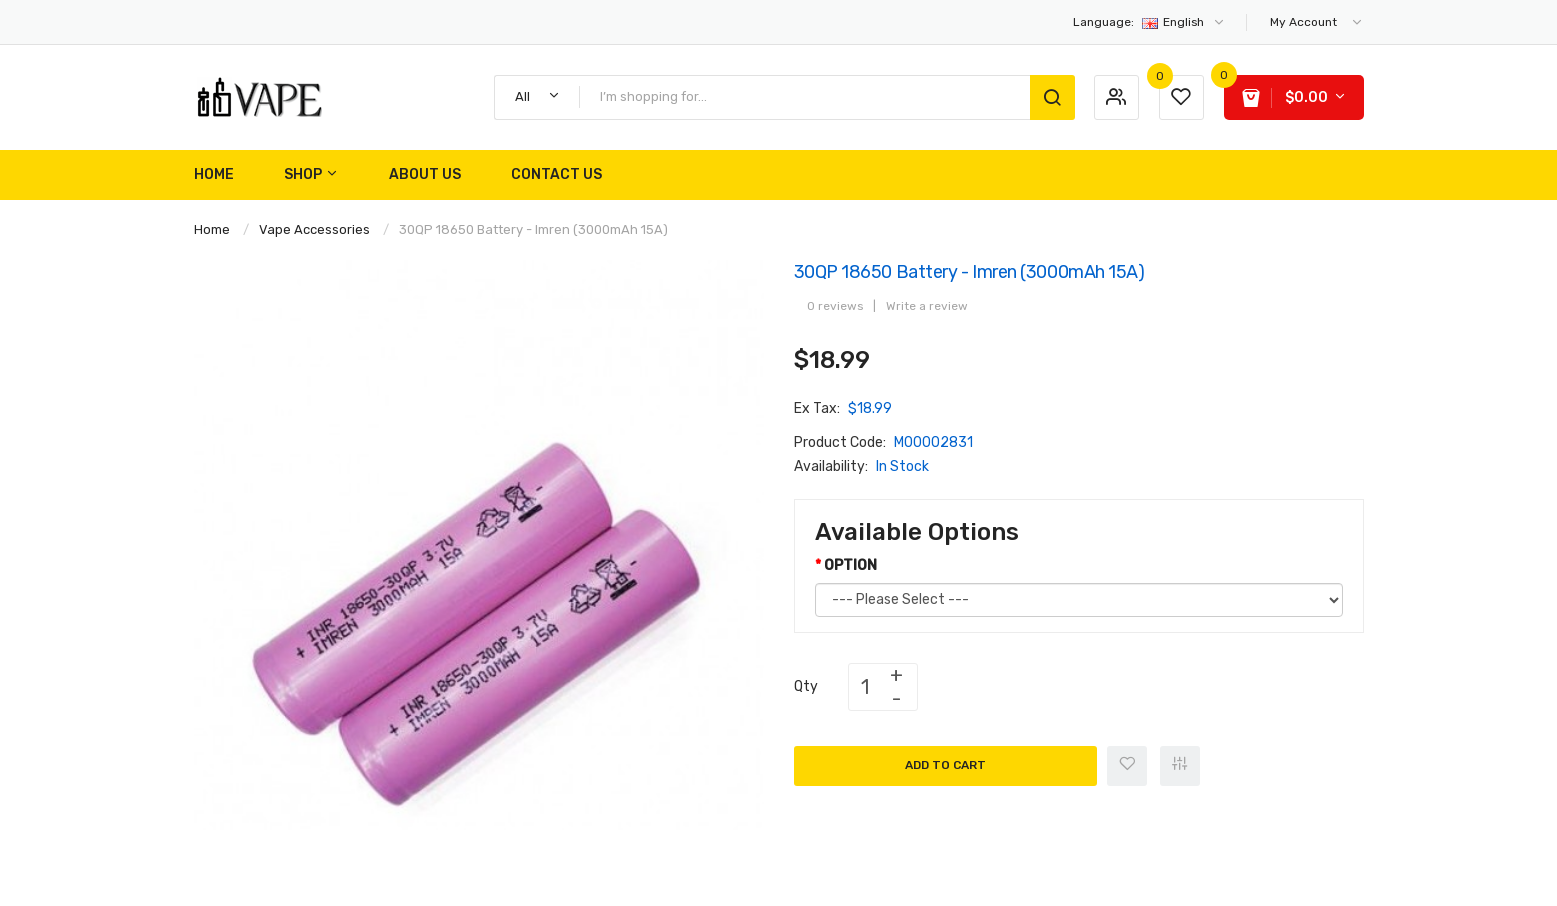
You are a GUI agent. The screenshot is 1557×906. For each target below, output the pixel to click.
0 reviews (835, 306)
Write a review (927, 306)
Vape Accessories (314, 229)
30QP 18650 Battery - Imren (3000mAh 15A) (533, 229)
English (1149, 22)
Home (212, 229)
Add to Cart (945, 765)
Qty (806, 686)
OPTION (850, 565)
